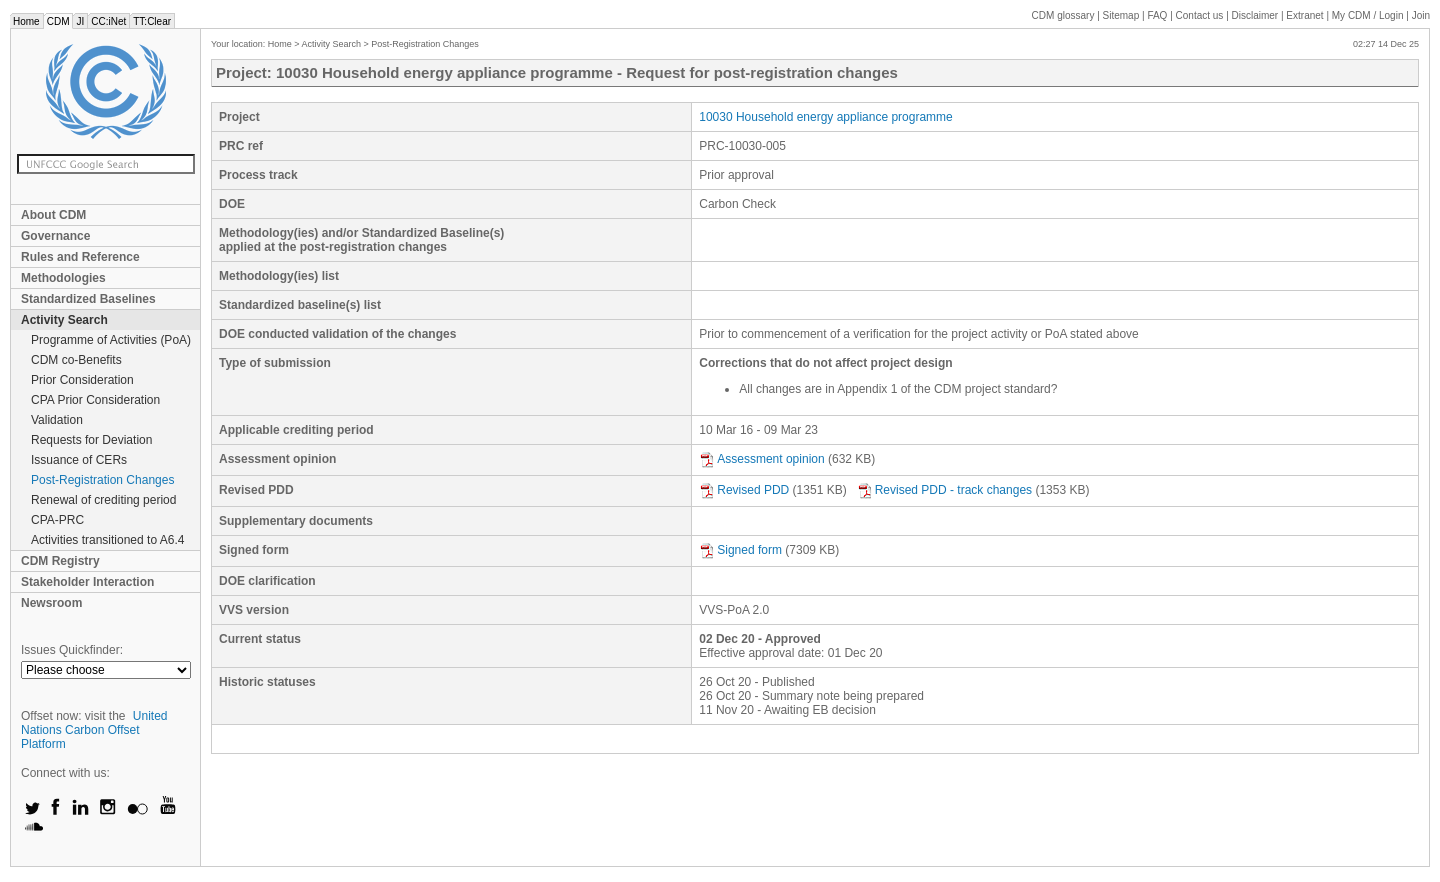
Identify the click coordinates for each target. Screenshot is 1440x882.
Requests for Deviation (91, 440)
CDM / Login (1369, 15)
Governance (55, 236)
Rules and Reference (80, 257)
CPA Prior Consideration (95, 400)
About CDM (53, 215)
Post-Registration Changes (102, 480)
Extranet (1304, 15)
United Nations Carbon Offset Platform (94, 730)
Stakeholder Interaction (87, 582)
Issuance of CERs (79, 460)
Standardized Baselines (88, 299)
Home (26, 21)
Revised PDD (744, 490)
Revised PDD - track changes (944, 490)
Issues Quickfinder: (72, 650)
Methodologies (63, 278)
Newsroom (51, 603)
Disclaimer (1255, 15)
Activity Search (64, 320)
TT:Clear (152, 21)
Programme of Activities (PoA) (111, 340)
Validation (57, 420)
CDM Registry (60, 561)
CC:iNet (108, 21)
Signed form (740, 550)
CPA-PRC (57, 520)
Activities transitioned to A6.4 (107, 540)
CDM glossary (1063, 15)
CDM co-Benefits (76, 360)
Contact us (1200, 15)
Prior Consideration (82, 380)
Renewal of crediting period (103, 500)
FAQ (1157, 15)
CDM (58, 21)
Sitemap (1121, 15)
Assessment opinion (761, 459)
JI (80, 21)
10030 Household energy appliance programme (826, 117)
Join (1421, 15)
